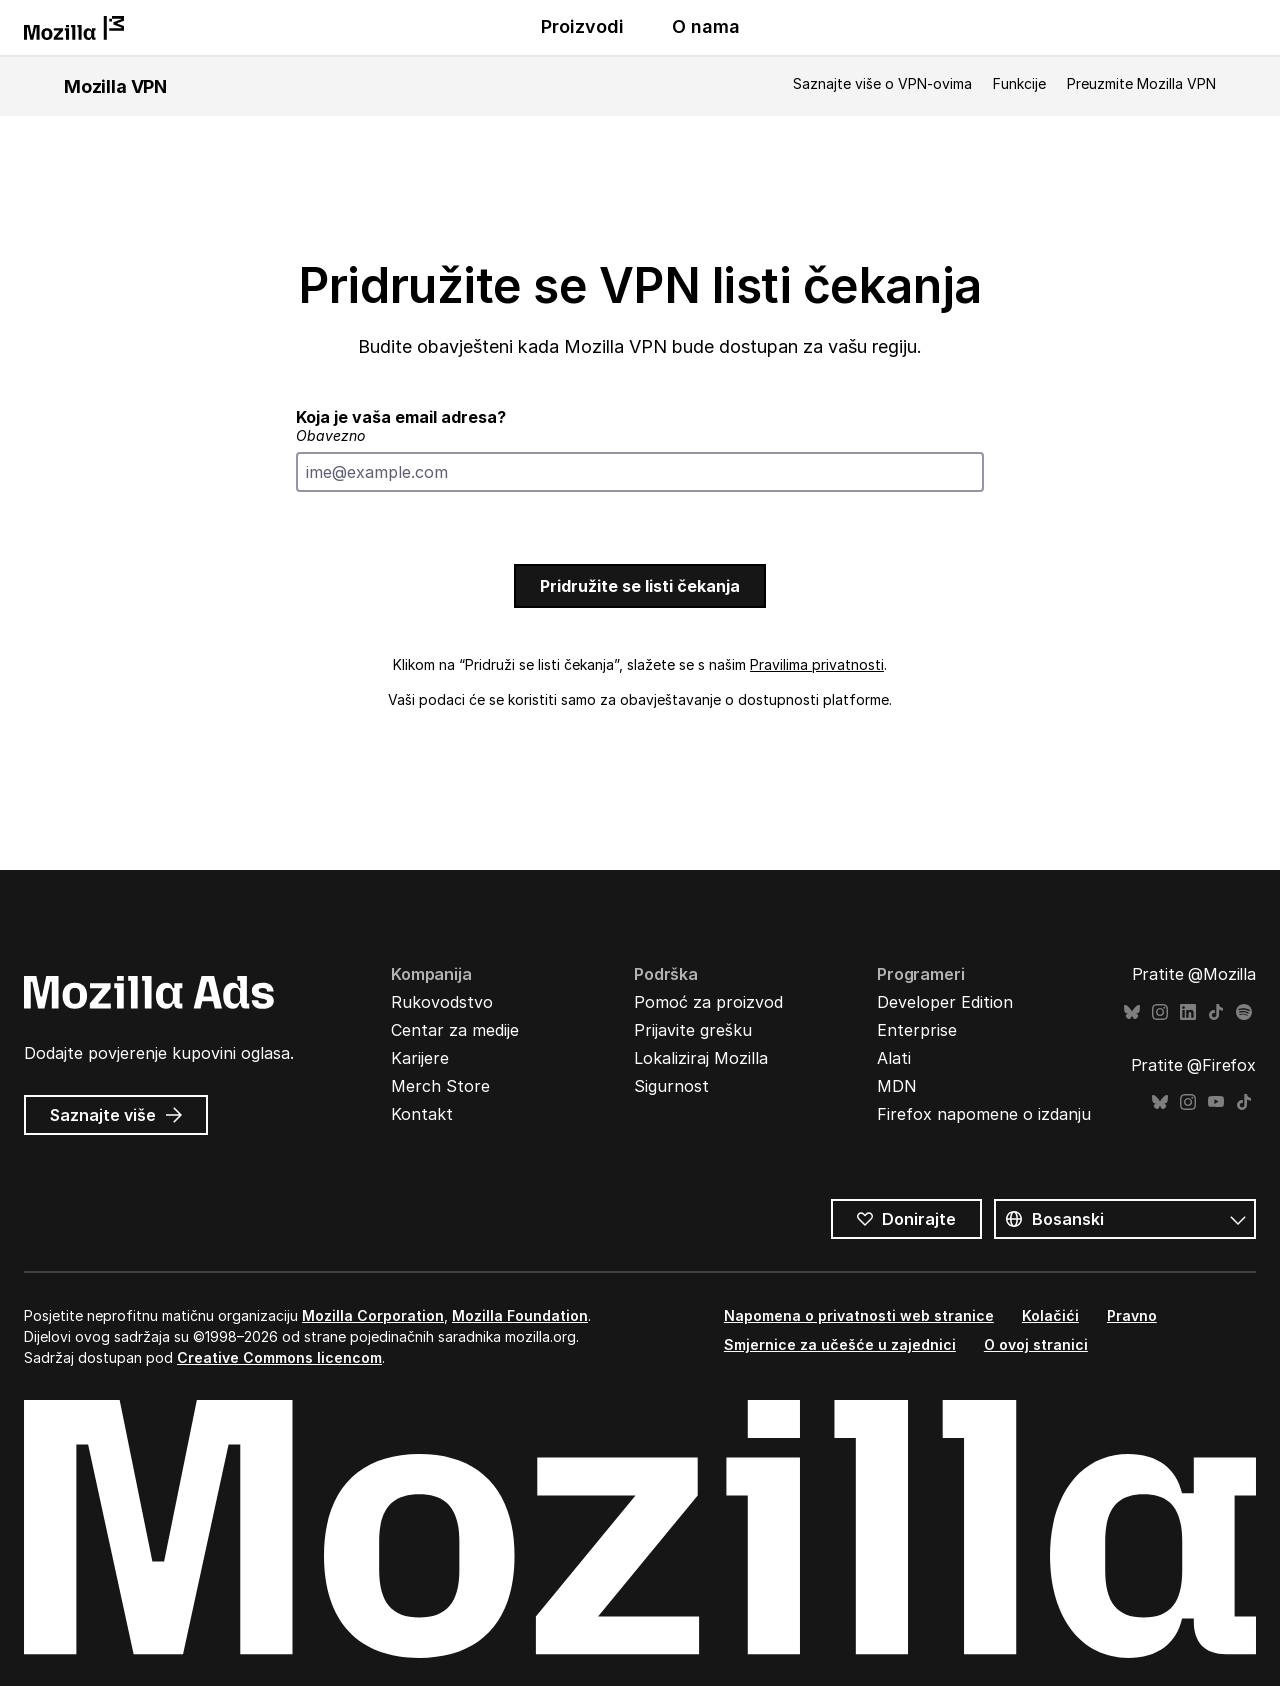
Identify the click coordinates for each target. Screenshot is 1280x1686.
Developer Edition (945, 1002)
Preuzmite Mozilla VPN (1141, 83)
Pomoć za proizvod (708, 1002)
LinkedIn (1188, 1012)
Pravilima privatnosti (817, 664)
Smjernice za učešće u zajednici (840, 1344)
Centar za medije (455, 1030)
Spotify (1244, 1012)
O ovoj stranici (1036, 1344)
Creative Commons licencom (279, 1357)
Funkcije (1019, 83)
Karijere (420, 1058)
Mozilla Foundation (520, 1315)
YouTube (1216, 1102)
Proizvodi (582, 26)
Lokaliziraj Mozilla (701, 1058)
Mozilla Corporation (373, 1315)
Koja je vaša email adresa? (640, 426)
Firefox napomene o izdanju (984, 1114)
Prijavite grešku (693, 1030)
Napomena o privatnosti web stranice (859, 1315)
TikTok (1216, 1012)
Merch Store (440, 1086)
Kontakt (422, 1114)
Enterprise (917, 1030)
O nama (706, 26)
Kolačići (1050, 1315)
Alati (894, 1058)
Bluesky (1132, 1012)
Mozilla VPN (115, 86)
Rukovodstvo (442, 1002)
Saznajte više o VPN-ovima (882, 83)
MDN (897, 1086)
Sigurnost (671, 1086)
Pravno (1132, 1315)
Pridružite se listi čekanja (640, 586)
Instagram (1160, 1012)
